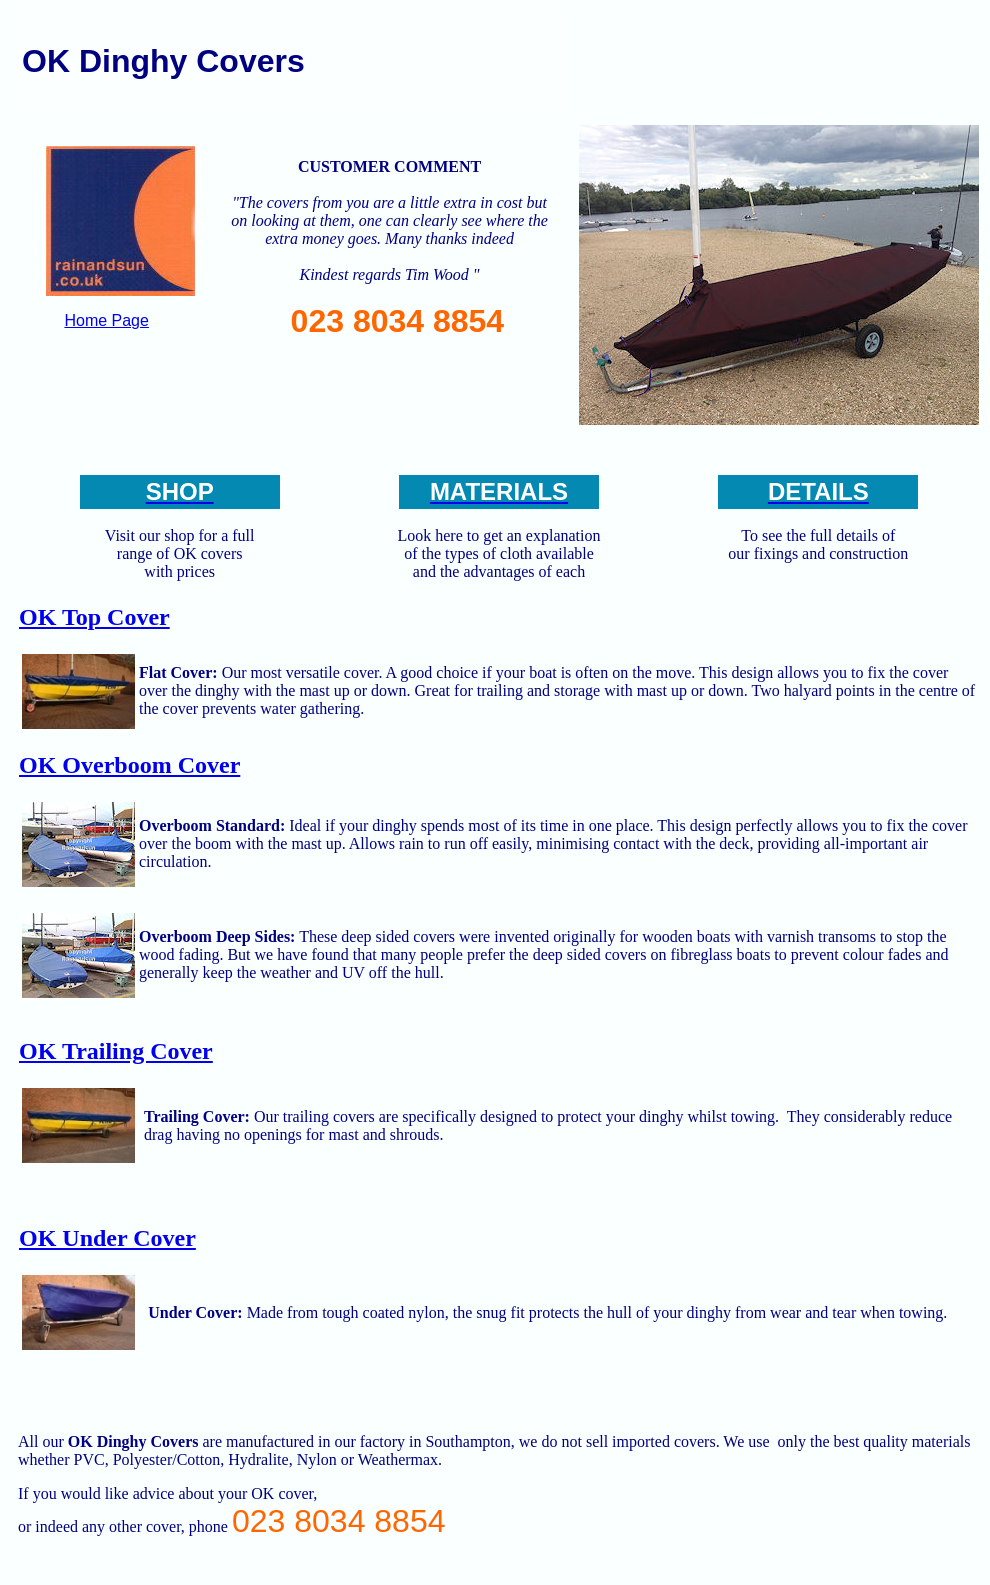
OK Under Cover (107, 1238)
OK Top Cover (94, 617)
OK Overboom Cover (129, 765)
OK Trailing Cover (116, 1051)
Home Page (106, 320)
